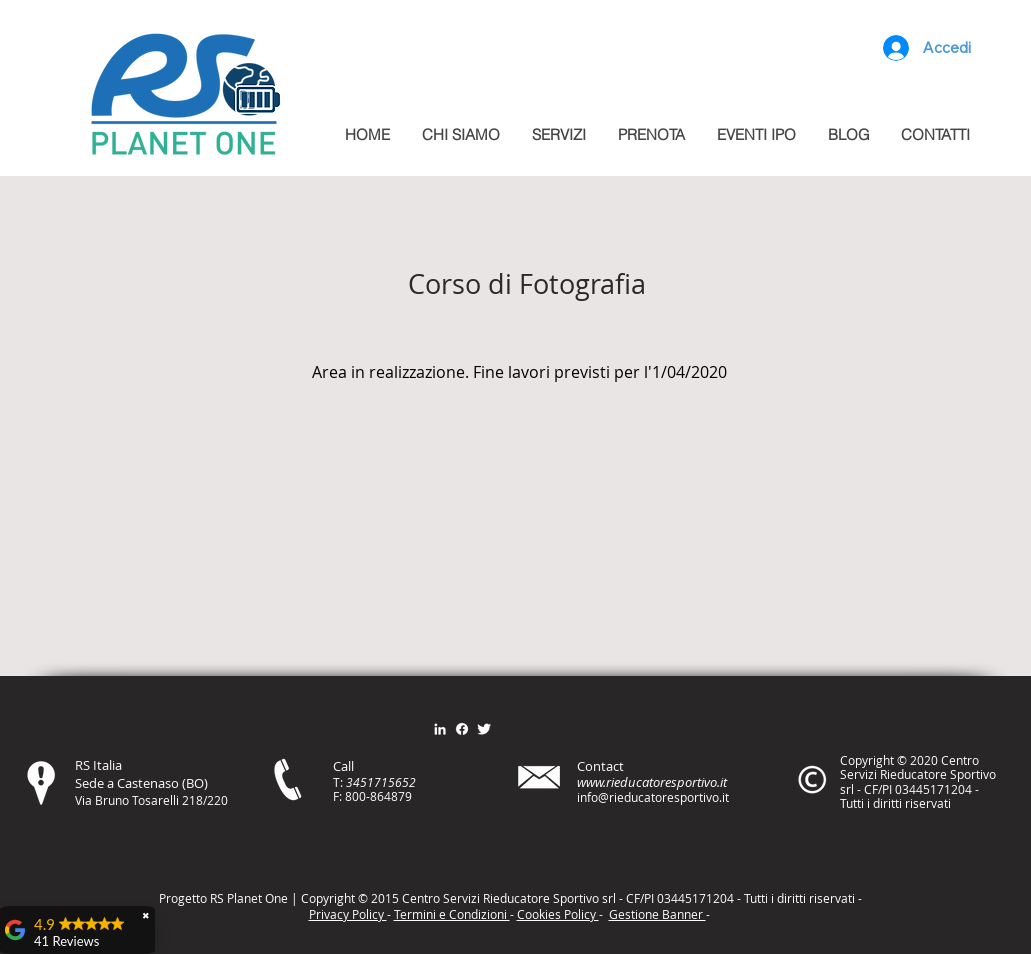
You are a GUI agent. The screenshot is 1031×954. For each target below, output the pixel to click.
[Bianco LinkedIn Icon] (440, 729)
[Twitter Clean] (484, 729)
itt (797, 898)
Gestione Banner (657, 914)
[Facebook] (462, 729)
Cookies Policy (558, 914)
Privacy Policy (348, 914)
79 (405, 796)
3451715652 (381, 782)
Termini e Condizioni (452, 914)
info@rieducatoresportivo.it (653, 797)
